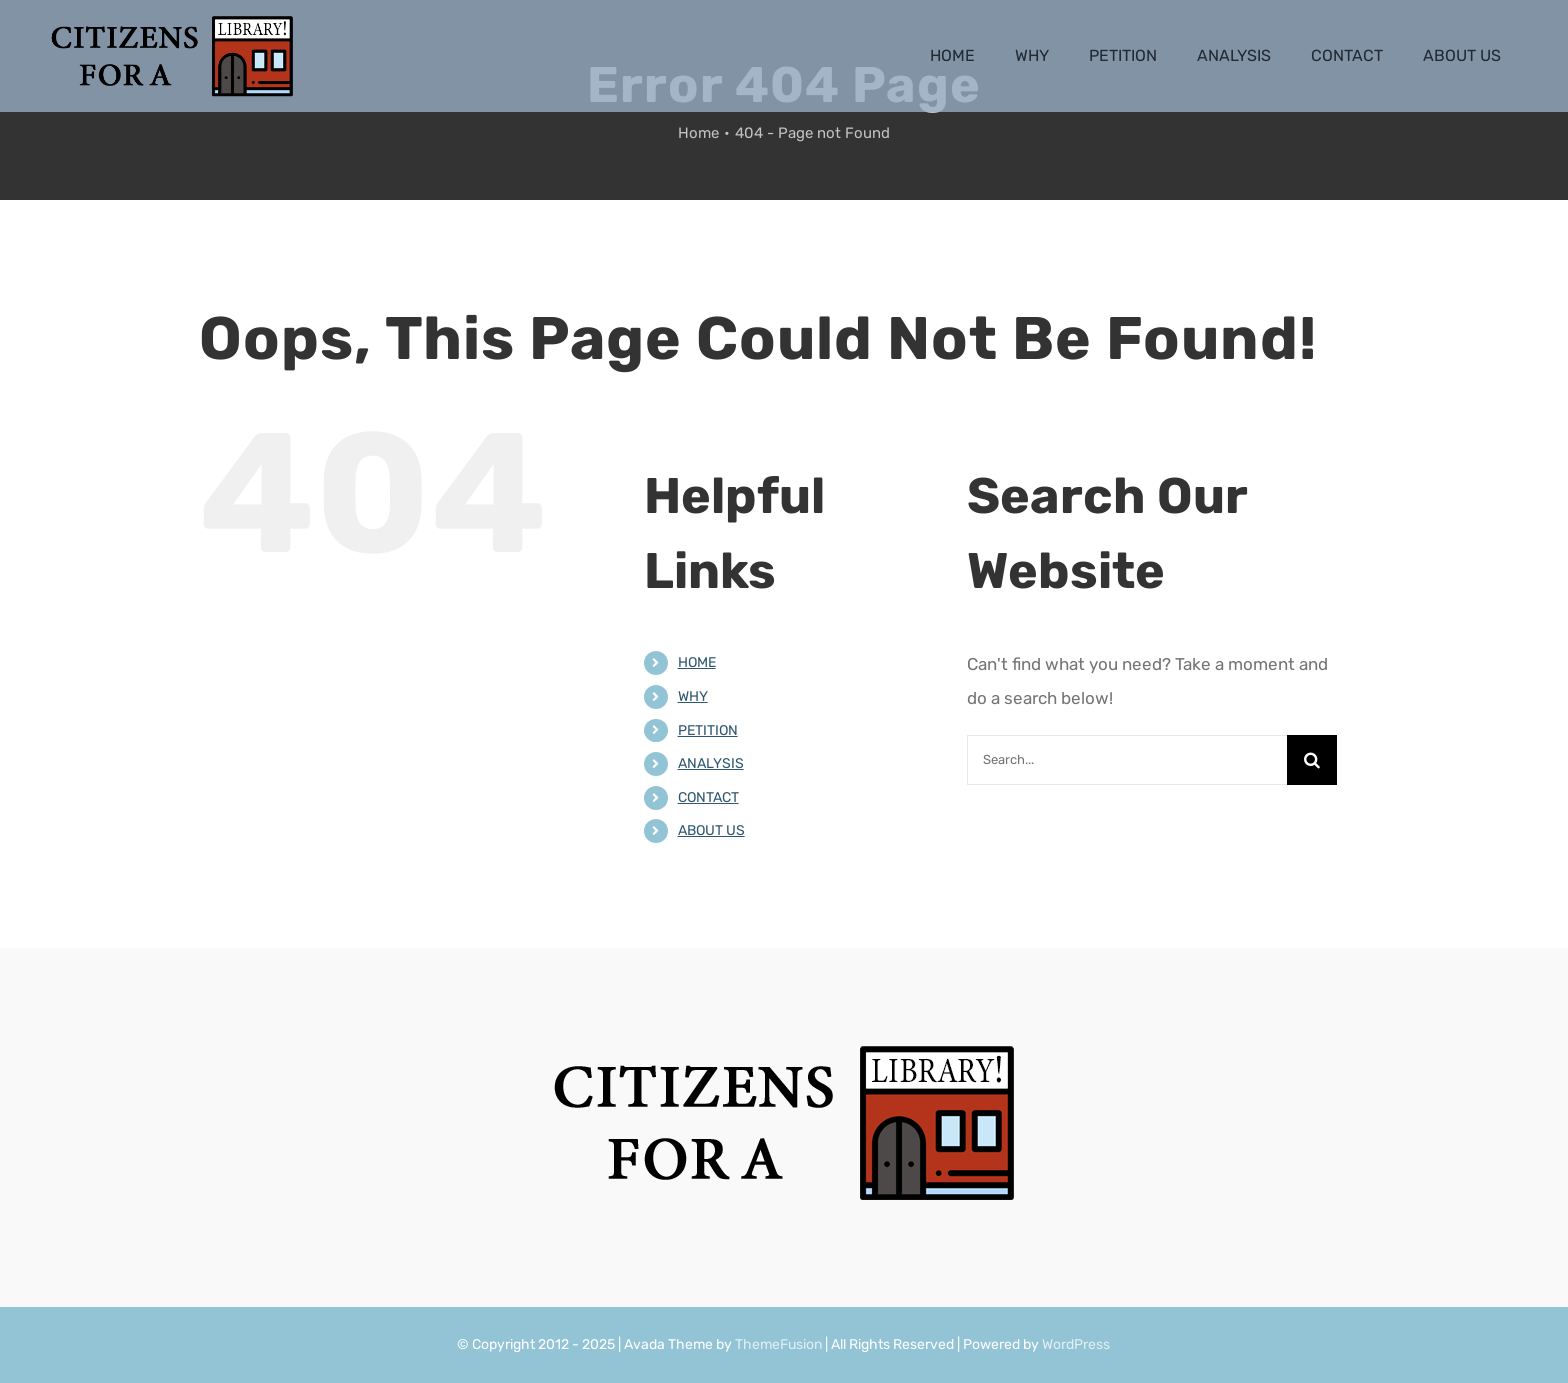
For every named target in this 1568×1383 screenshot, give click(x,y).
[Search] (1312, 760)
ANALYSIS (711, 763)
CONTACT (708, 797)
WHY (693, 696)
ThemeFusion (778, 1344)
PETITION (708, 730)
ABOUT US (711, 830)
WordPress (1076, 1344)
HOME (697, 662)
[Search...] (1127, 760)
